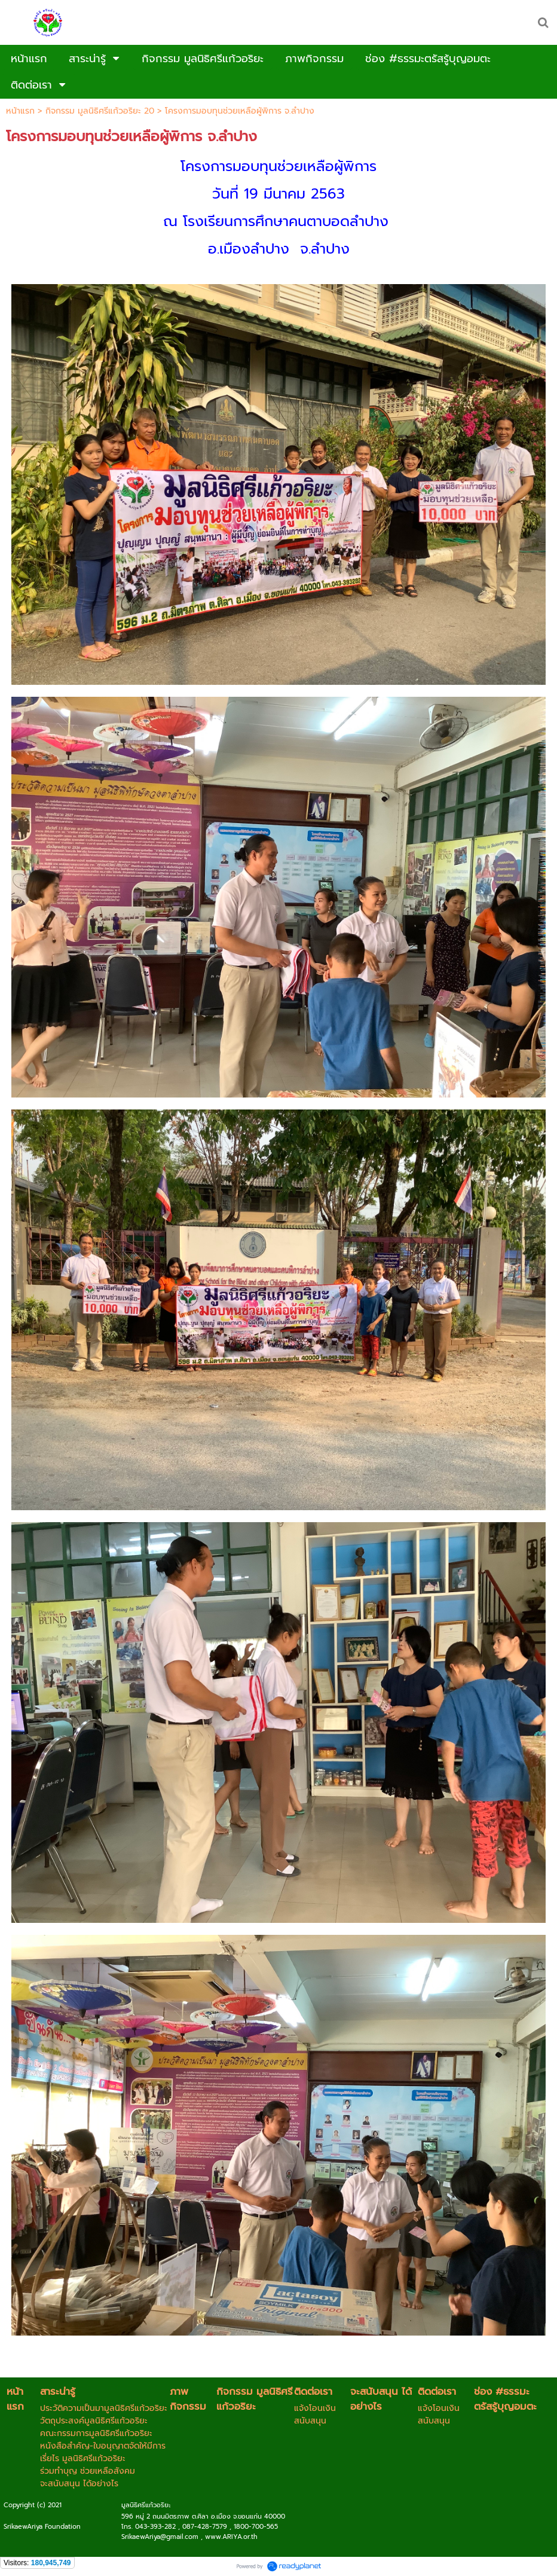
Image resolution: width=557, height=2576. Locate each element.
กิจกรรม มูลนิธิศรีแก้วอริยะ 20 (99, 111)
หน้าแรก (20, 111)
